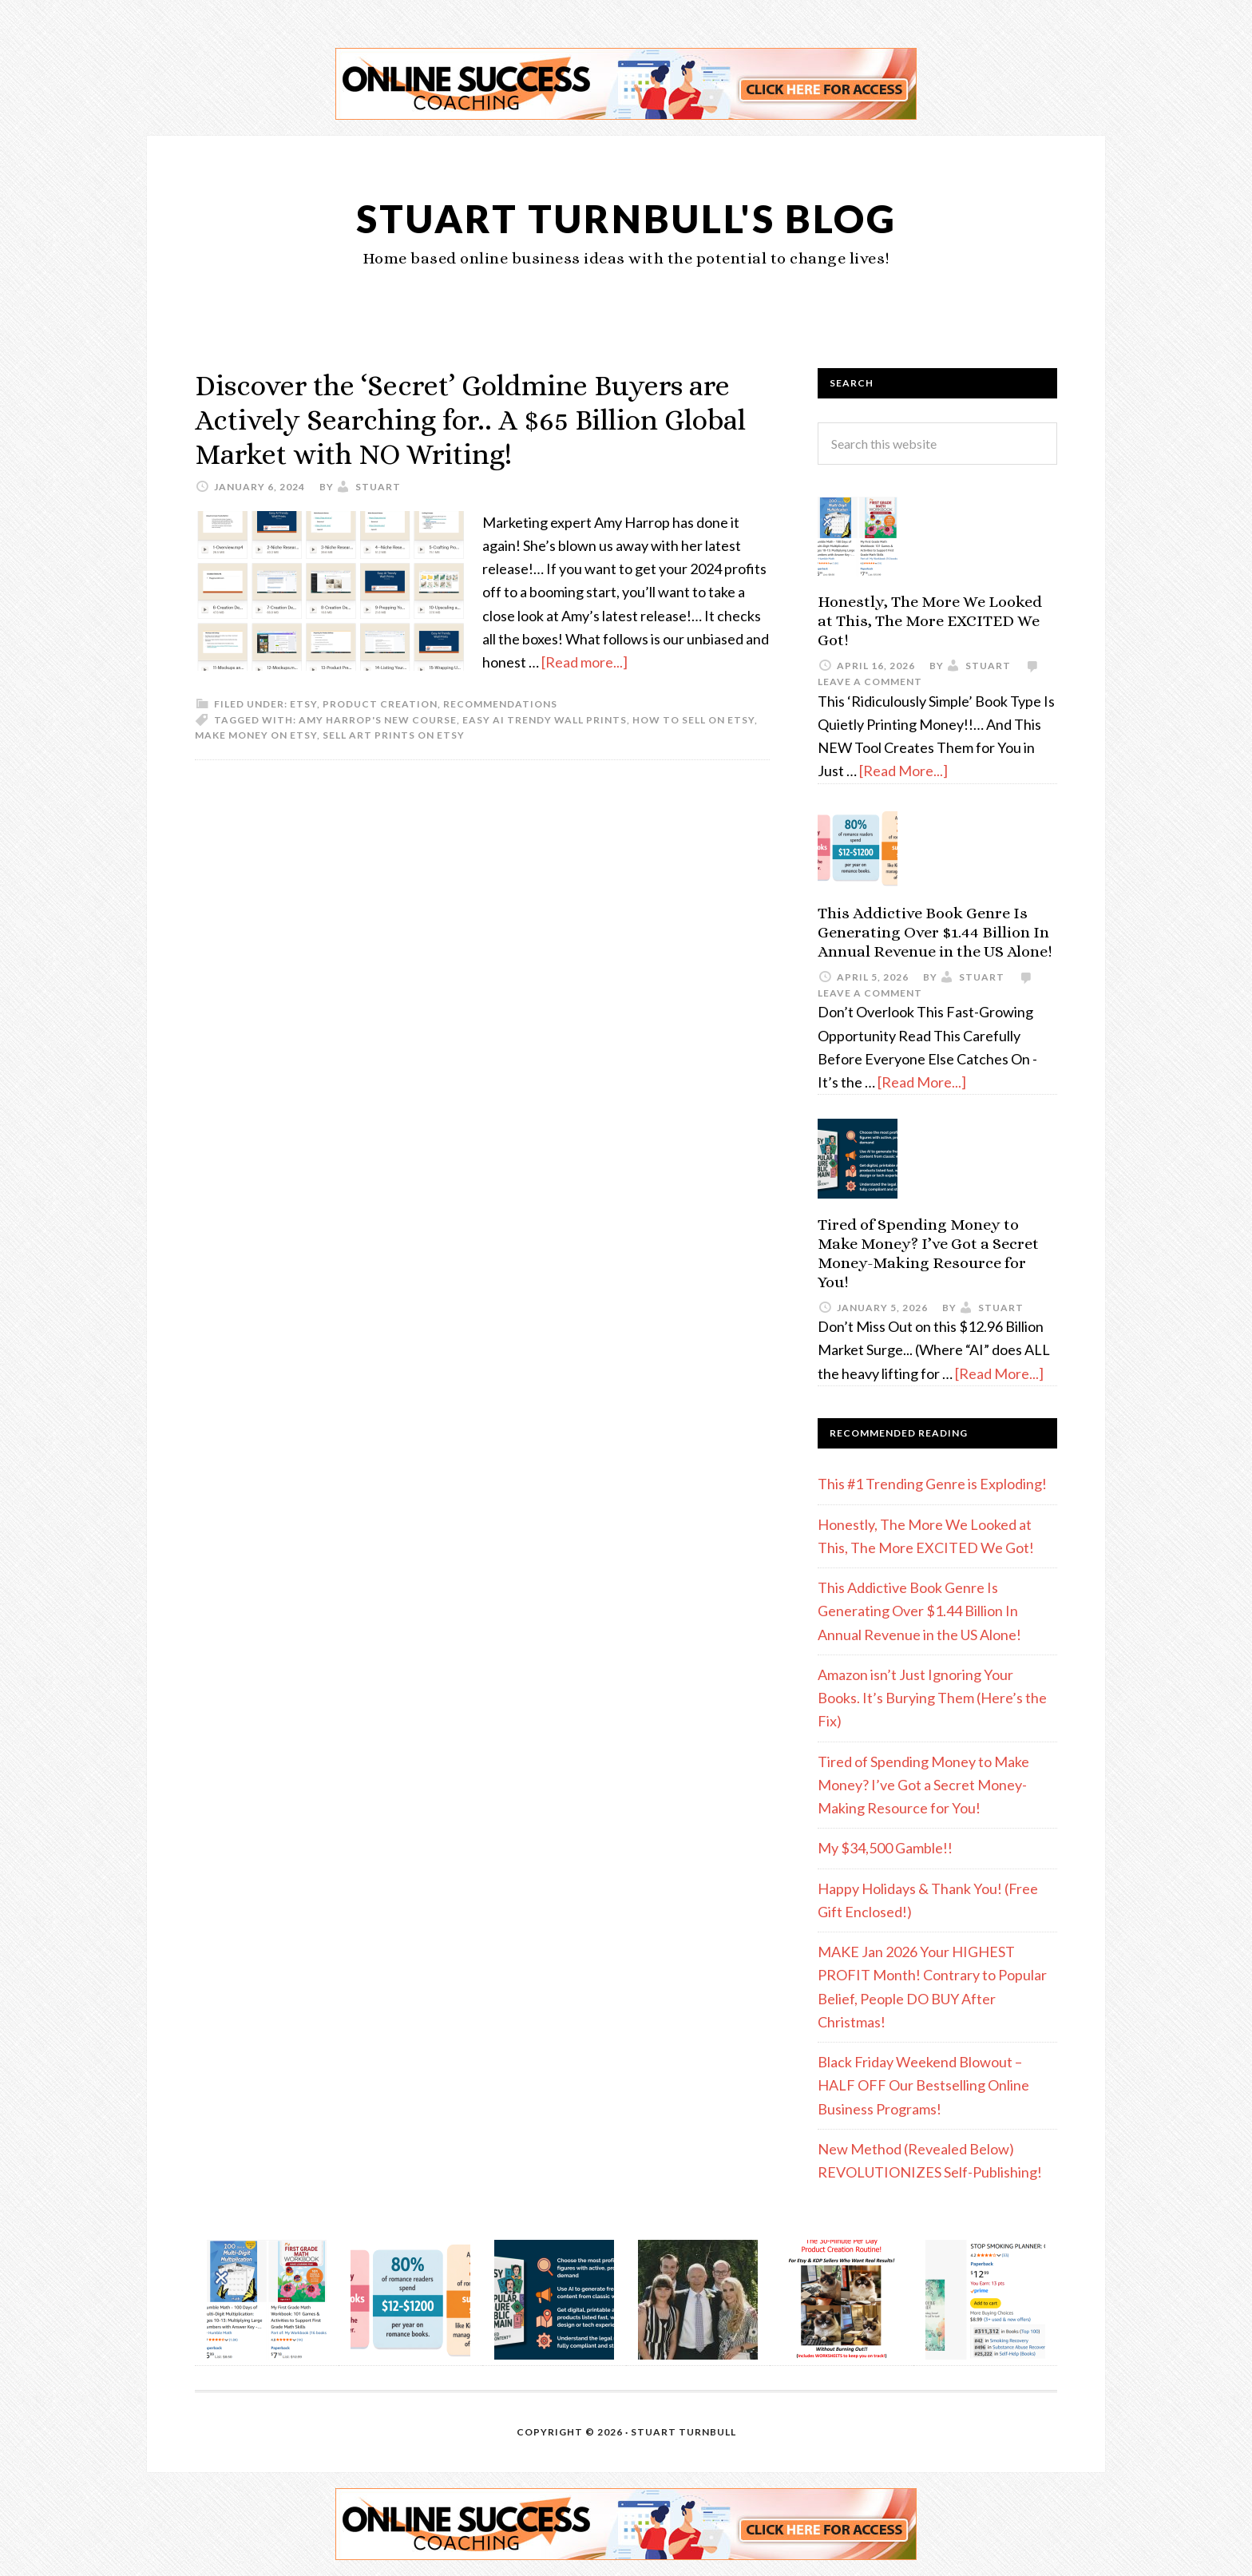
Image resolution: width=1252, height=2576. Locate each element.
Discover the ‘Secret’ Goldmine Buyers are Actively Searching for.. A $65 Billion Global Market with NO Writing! (470, 419)
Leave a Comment (870, 682)
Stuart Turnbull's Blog (626, 218)
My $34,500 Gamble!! (885, 1848)
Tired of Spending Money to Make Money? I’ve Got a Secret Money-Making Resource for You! (928, 1253)
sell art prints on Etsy (394, 735)
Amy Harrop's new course (378, 720)
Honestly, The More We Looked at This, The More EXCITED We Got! (930, 620)
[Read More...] (903, 770)
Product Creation (380, 704)
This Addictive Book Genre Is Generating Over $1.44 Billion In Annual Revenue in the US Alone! (935, 932)
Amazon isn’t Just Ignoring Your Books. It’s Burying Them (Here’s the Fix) (932, 1698)
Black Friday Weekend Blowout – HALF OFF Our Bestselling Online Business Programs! (923, 2085)
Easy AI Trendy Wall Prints (544, 720)
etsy (303, 704)
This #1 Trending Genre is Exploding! (932, 1483)
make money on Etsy (256, 735)
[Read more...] (584, 662)
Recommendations (500, 704)
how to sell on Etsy (693, 720)
